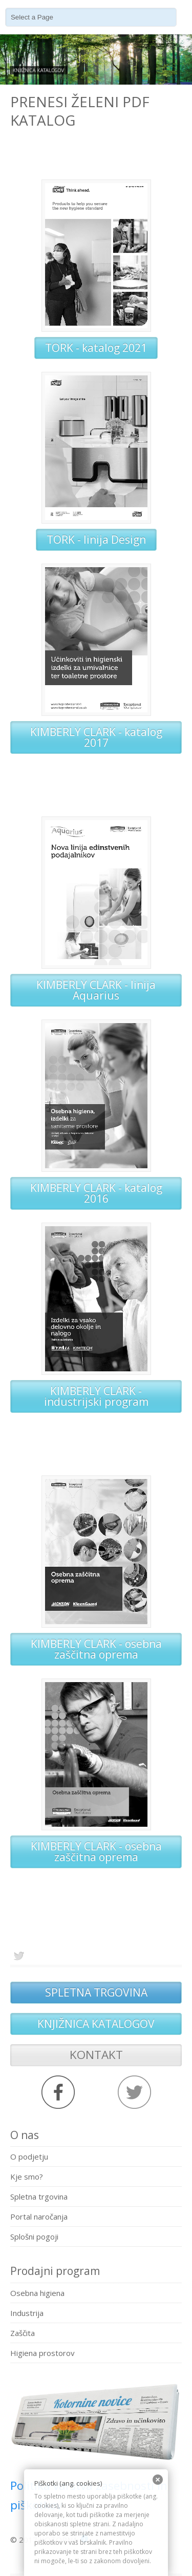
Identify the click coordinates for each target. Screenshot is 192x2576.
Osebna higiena (37, 2293)
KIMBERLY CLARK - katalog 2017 (96, 737)
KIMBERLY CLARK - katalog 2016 (96, 1193)
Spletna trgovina (39, 2196)
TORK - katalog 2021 (96, 348)
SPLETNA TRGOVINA (96, 1992)
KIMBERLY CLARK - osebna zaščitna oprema (96, 1649)
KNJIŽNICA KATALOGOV (96, 2023)
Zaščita (22, 2333)
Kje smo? (26, 2176)
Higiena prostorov (42, 2353)
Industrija (27, 2313)
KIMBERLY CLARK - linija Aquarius (96, 990)
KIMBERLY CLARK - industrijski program (96, 1396)
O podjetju (29, 2156)
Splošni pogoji (34, 2236)
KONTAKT (96, 2055)
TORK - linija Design (96, 539)
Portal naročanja (39, 2216)
